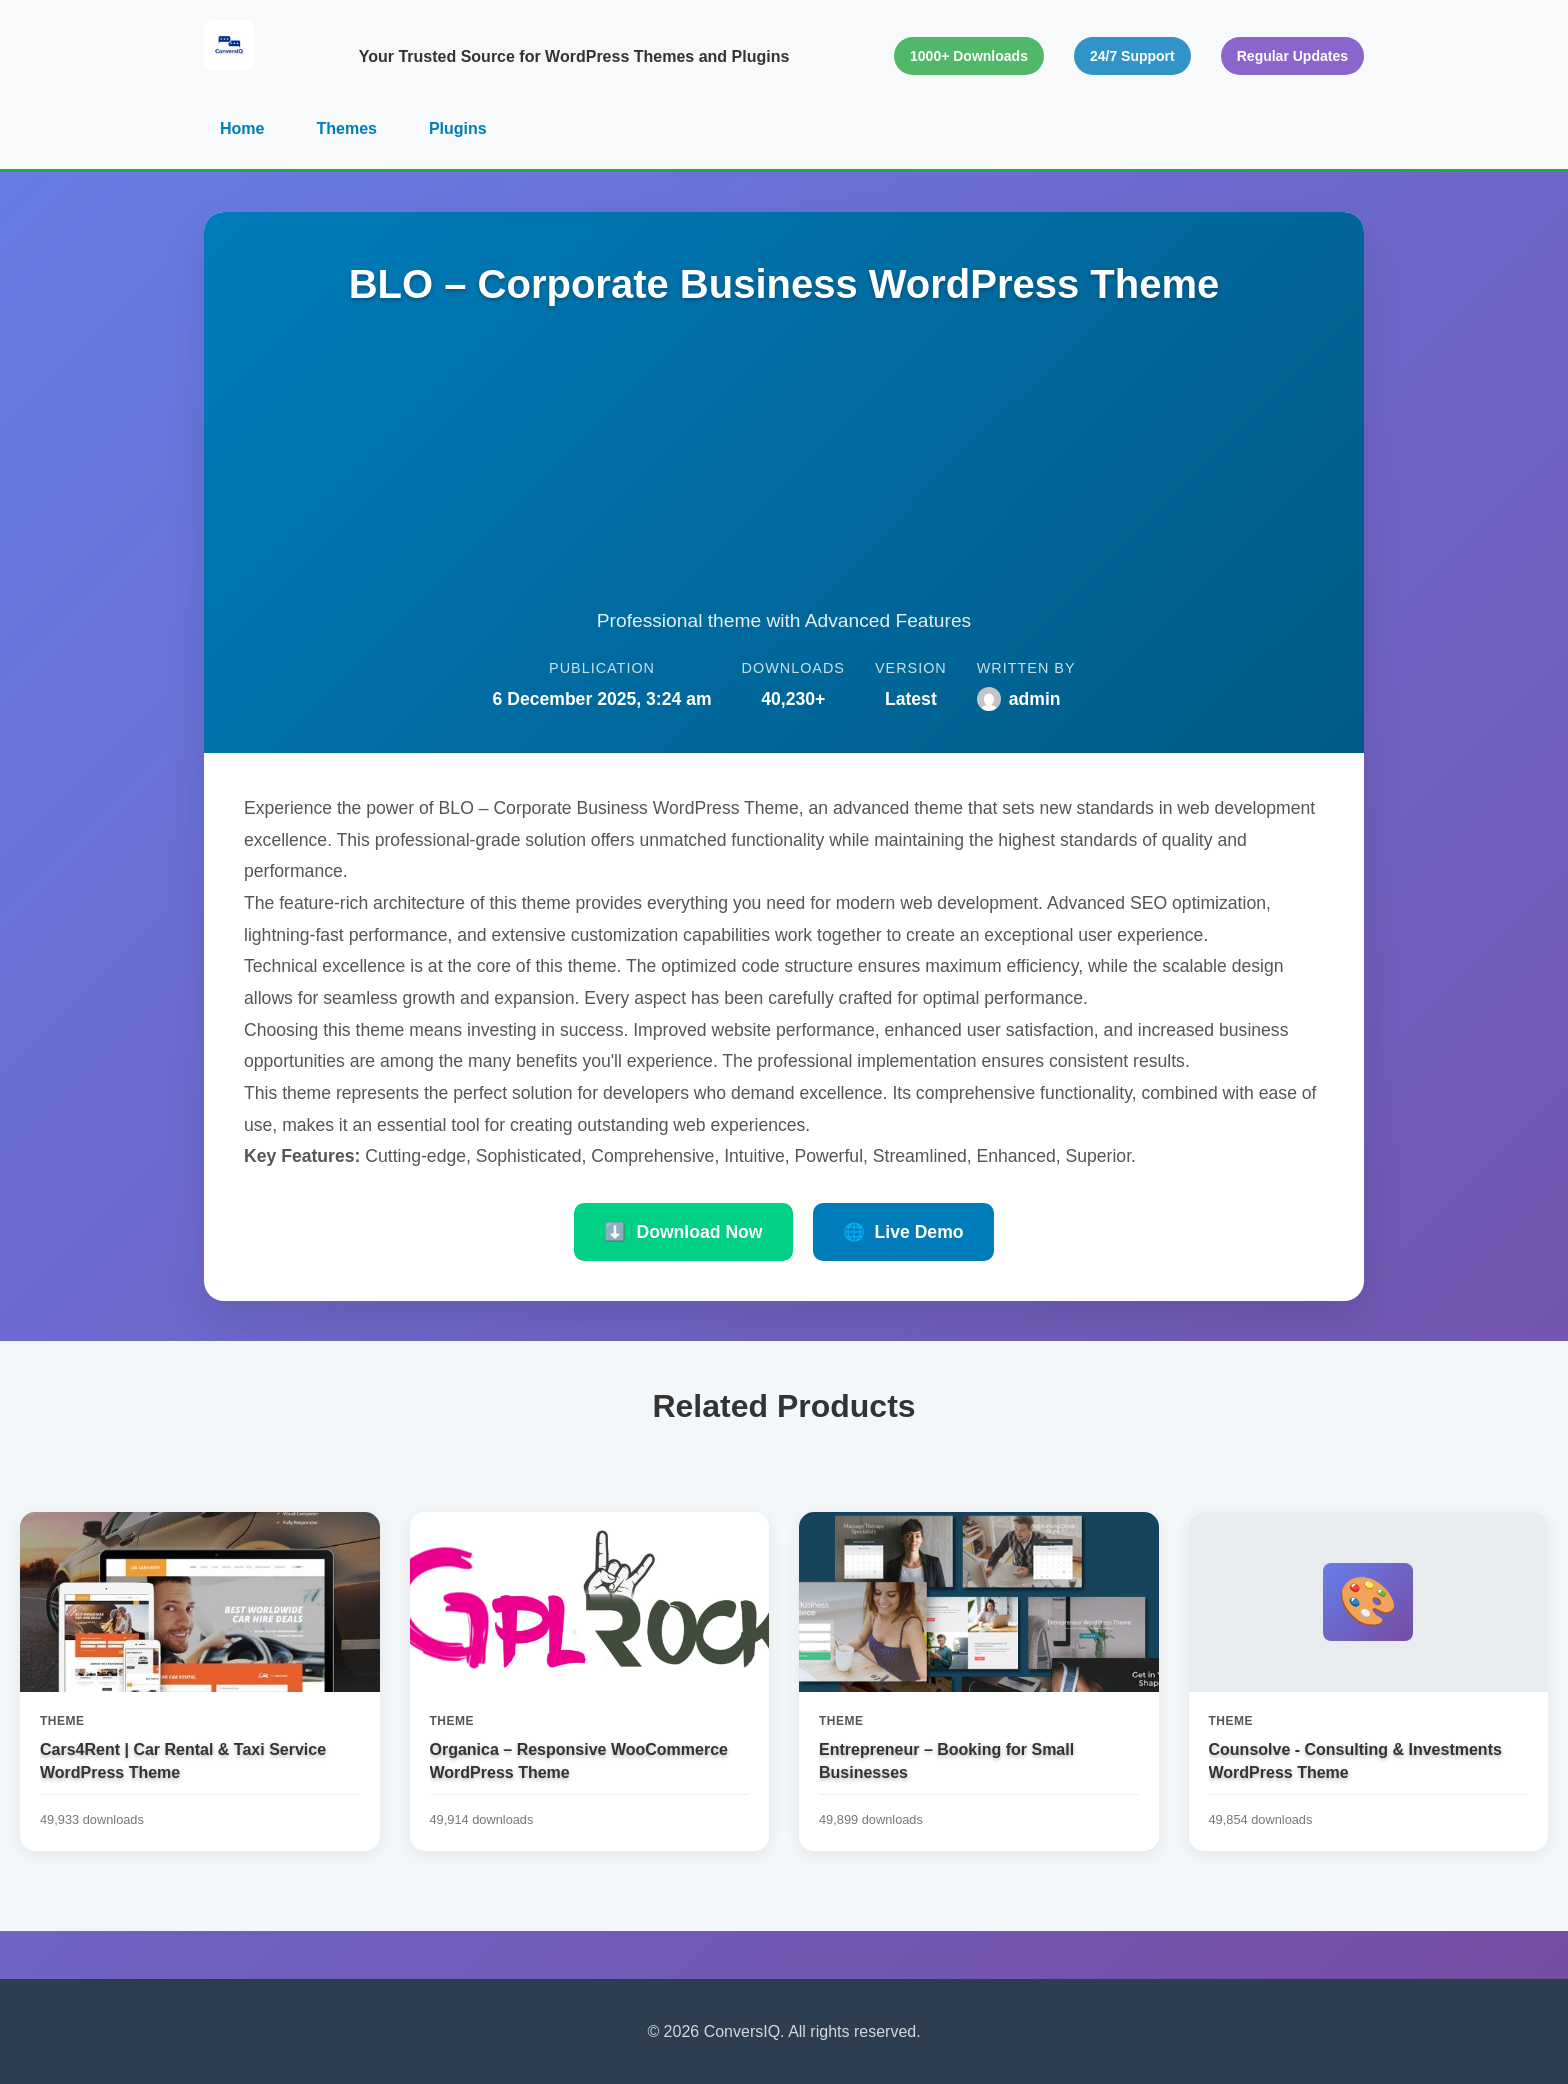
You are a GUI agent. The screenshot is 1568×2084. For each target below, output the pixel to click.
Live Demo (903, 1232)
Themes (346, 128)
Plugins (458, 128)
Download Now (683, 1232)
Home (242, 128)
